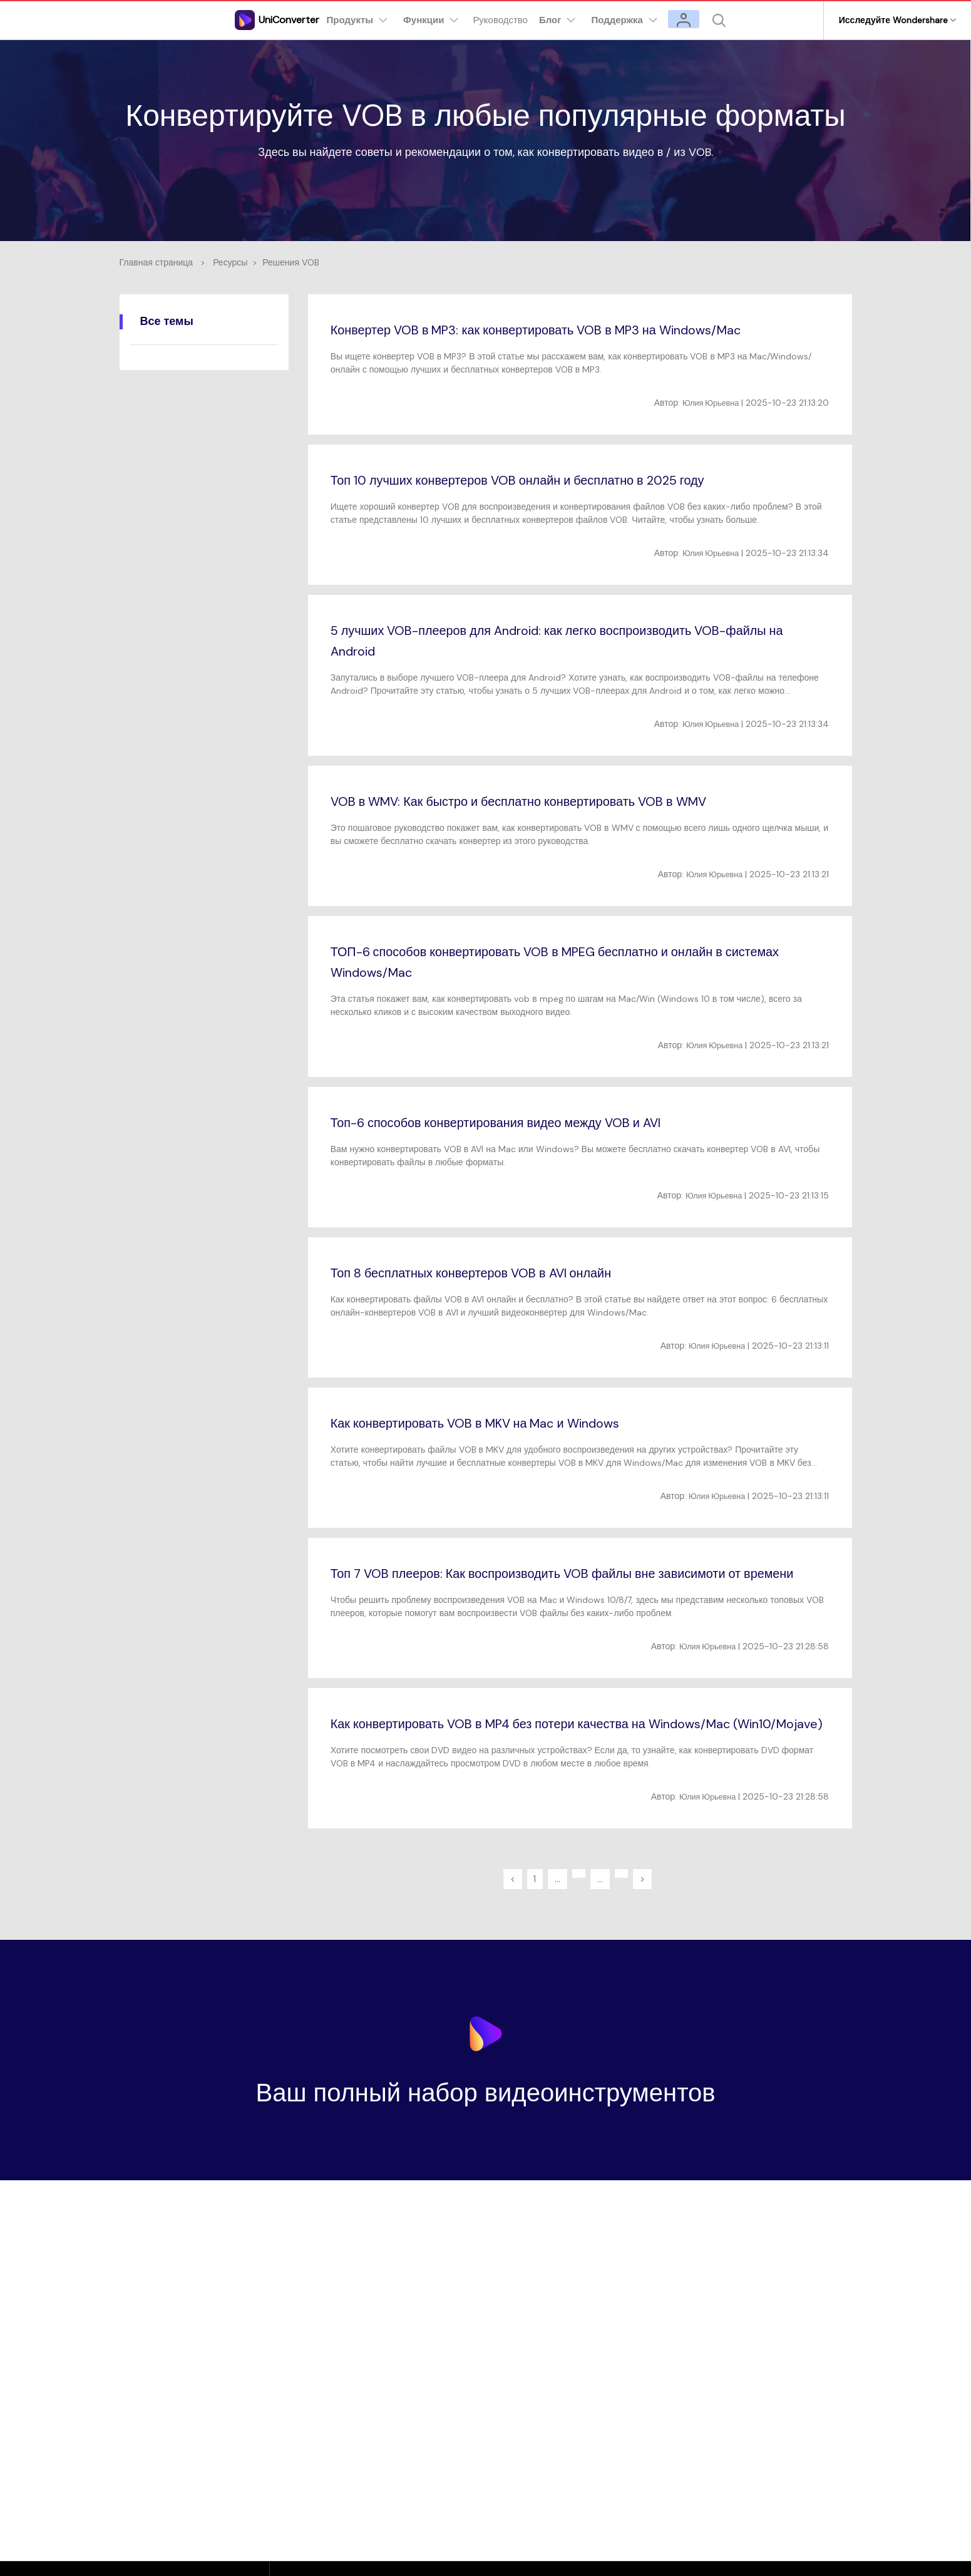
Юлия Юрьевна (707, 402)
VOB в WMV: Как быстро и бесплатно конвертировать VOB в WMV (542, 801)
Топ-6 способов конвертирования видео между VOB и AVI (516, 1122)
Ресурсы (230, 262)
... (556, 1921)
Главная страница (156, 262)
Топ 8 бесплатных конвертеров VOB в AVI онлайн (489, 1273)
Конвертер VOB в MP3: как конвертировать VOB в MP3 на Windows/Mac (562, 330)
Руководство (508, 20)
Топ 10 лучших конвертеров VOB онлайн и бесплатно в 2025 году (539, 480)
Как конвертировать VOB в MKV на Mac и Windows (494, 1423)
